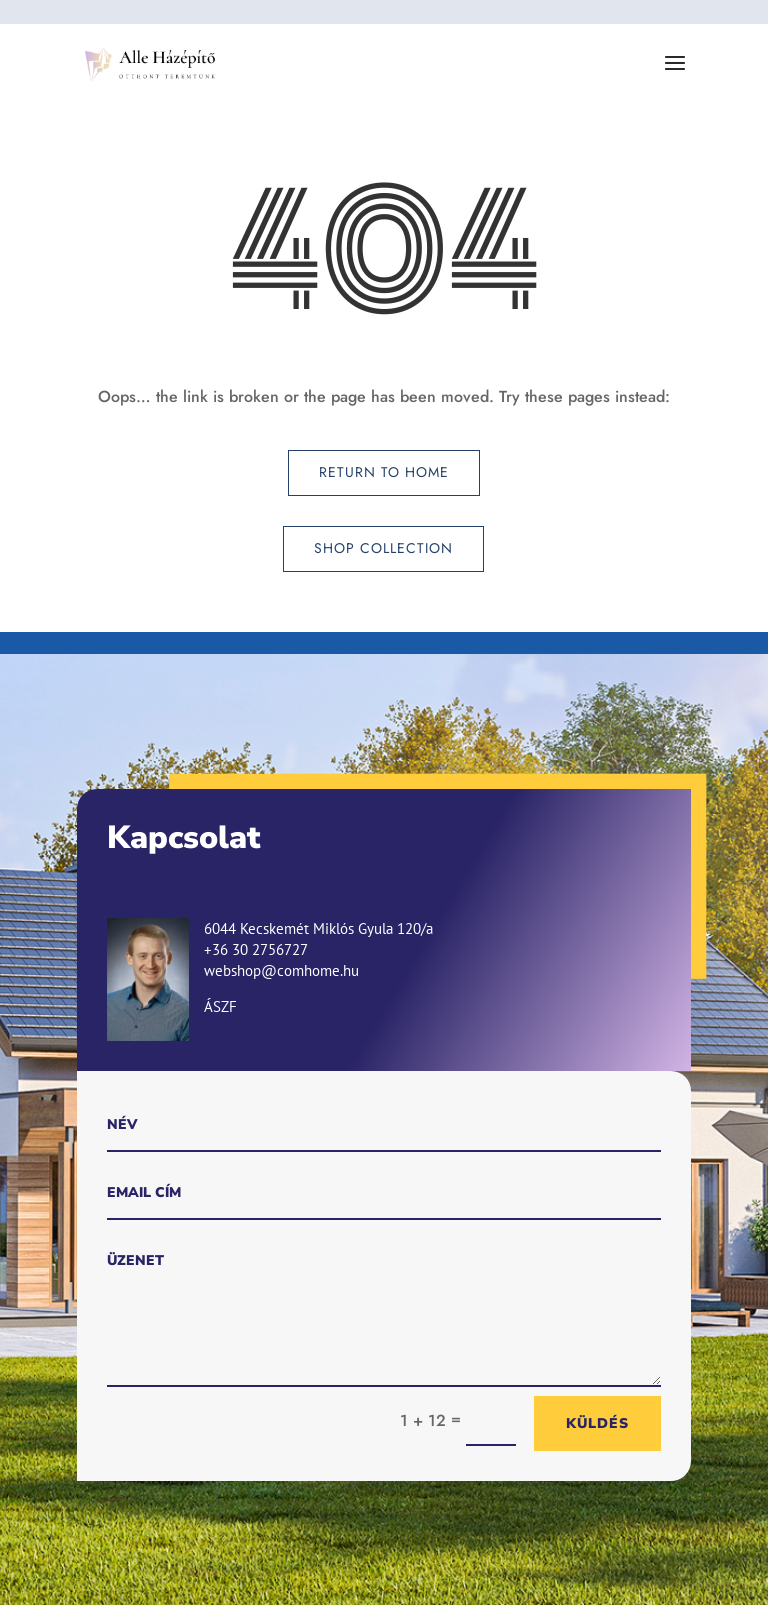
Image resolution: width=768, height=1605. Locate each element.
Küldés (597, 1423)
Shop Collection (383, 548)
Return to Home (384, 472)
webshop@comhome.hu (281, 970)
